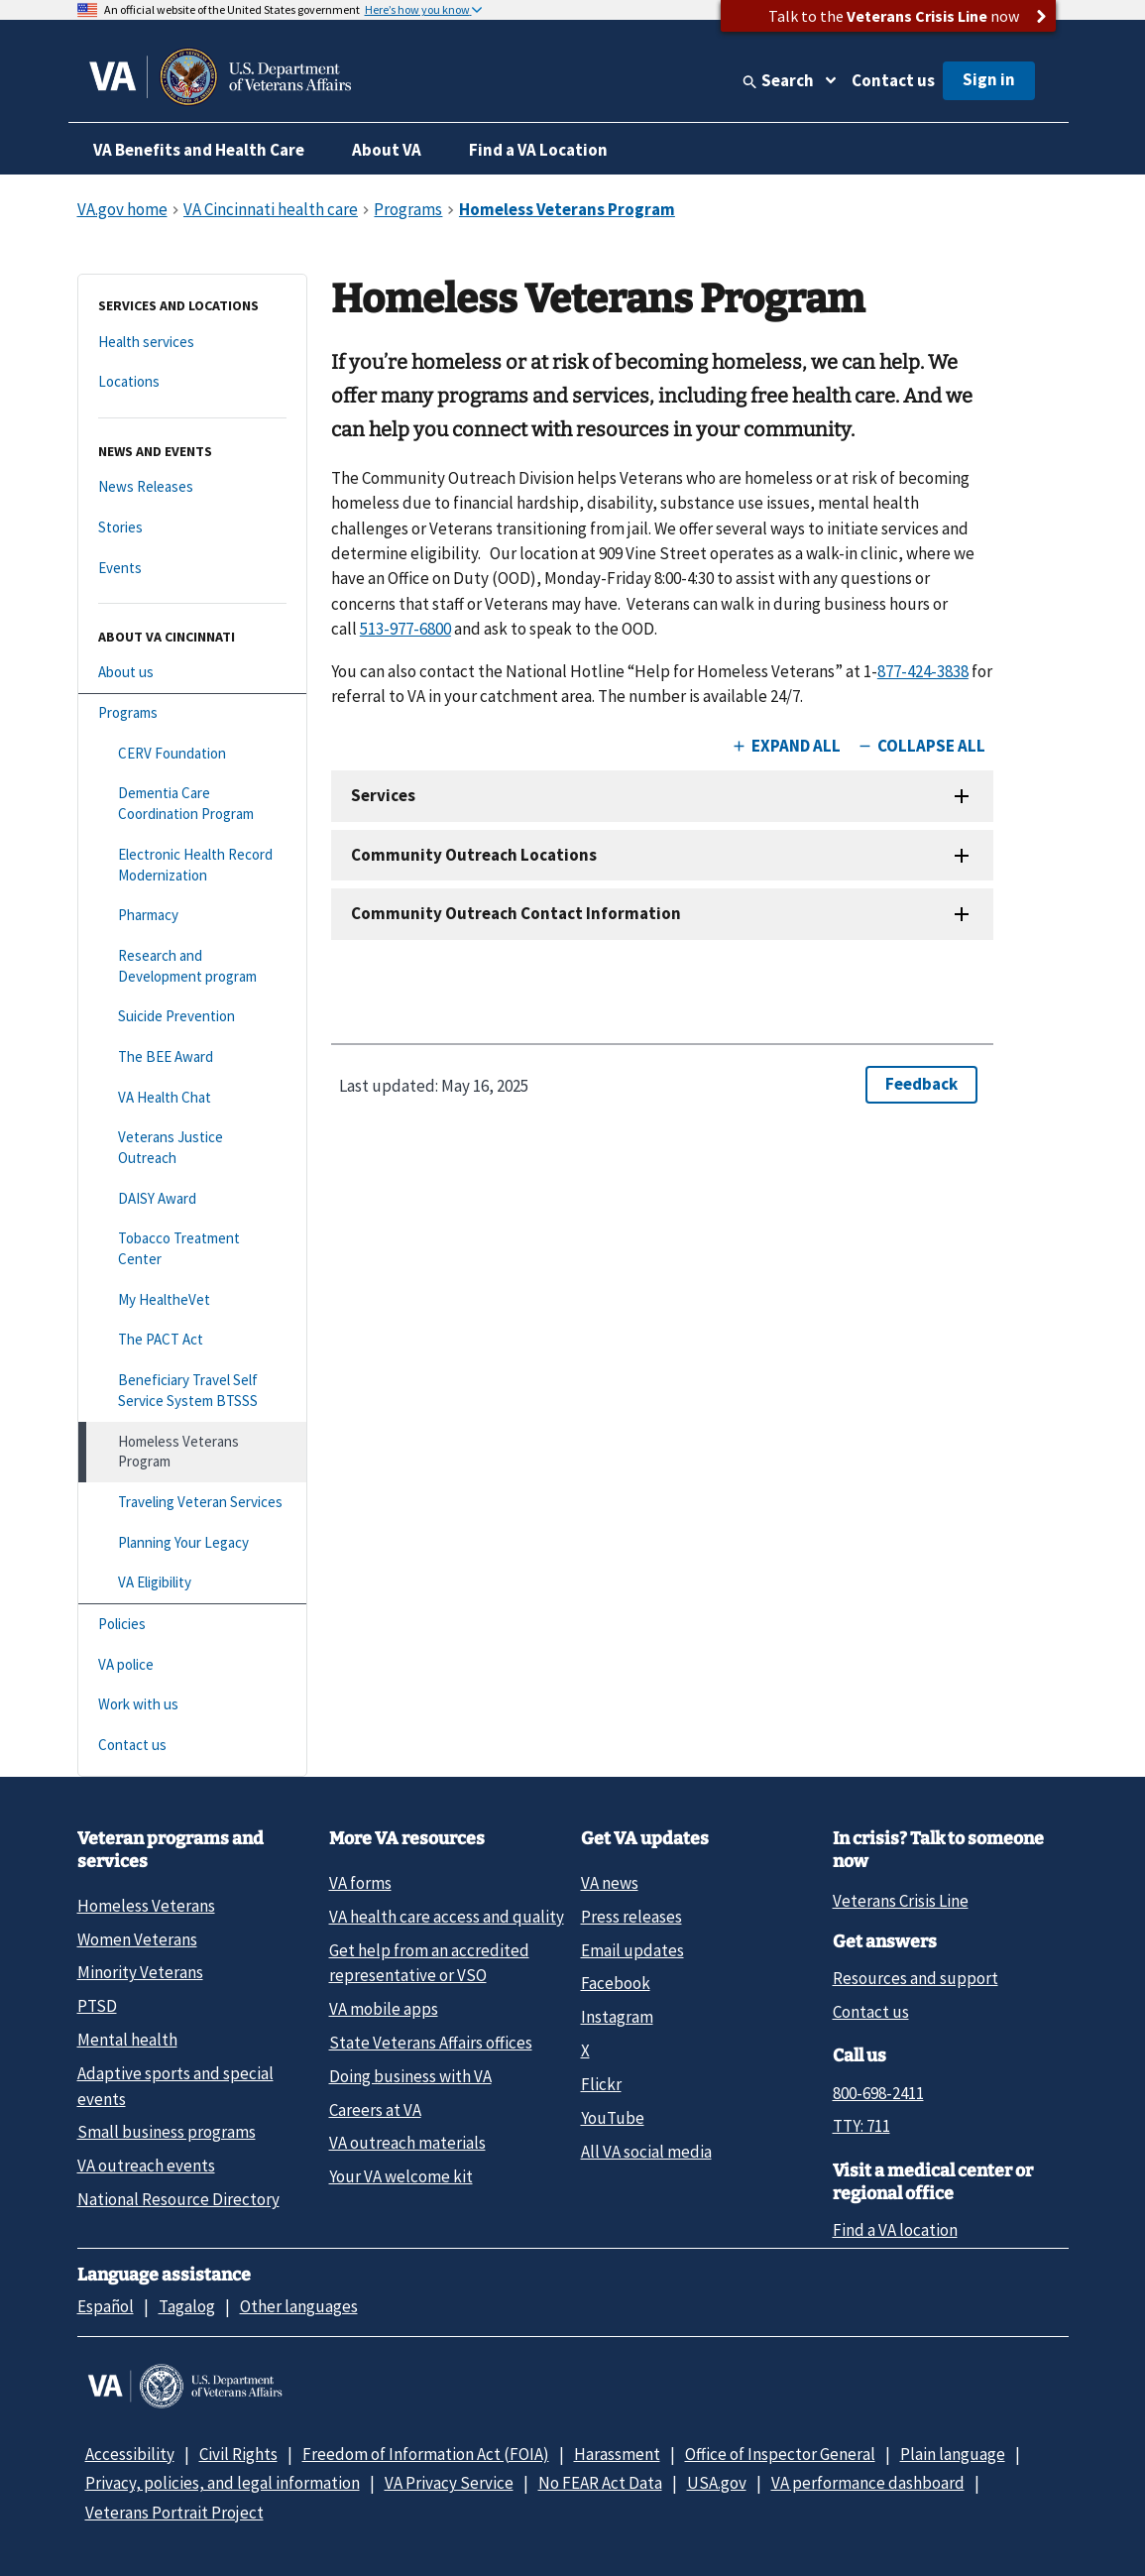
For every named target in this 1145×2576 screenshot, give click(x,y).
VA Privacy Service (449, 2483)
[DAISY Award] (192, 1199)
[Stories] (192, 528)
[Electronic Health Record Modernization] (192, 865)
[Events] (192, 568)
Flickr (601, 2084)
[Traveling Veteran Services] (192, 1502)
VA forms (360, 1883)
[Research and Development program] (192, 966)
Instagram (617, 2017)
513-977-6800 (405, 629)
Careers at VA (375, 2110)
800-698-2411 (878, 2093)
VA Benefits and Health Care (198, 150)
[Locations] (192, 382)
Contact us (893, 80)
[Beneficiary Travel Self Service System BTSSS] (192, 1390)
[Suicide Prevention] (192, 1016)
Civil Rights (238, 2454)
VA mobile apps (383, 2009)
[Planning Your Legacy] (192, 1543)
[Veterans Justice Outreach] (192, 1147)
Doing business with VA (410, 2076)
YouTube (612, 2118)
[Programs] (192, 713)
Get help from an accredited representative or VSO (429, 1962)
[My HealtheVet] (192, 1300)
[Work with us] (192, 1705)
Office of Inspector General (780, 2454)
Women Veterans (137, 1939)
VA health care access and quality (446, 1917)
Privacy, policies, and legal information (222, 2483)
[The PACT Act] (192, 1340)
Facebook (615, 1983)
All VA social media (646, 2152)
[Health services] (192, 342)
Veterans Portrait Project (174, 2512)
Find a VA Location (538, 150)
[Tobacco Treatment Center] (192, 1249)
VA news (609, 1883)
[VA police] (192, 1665)
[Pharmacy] (192, 915)
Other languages (299, 2306)
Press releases (631, 1917)
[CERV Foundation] (192, 754)
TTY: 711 (861, 2126)
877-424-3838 (923, 671)
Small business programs (166, 2132)
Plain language (952, 2454)
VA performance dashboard (868, 2483)
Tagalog (187, 2306)
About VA (386, 150)
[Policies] (192, 1624)
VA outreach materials (407, 2143)
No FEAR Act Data (600, 2483)
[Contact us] (192, 1745)
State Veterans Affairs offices (430, 2042)
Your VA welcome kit (401, 2176)
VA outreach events (146, 2165)
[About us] (192, 672)
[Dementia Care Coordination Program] (192, 803)
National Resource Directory (178, 2199)
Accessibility (129, 2454)
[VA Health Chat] (192, 1098)
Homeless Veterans (146, 1906)
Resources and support (915, 1978)
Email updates (632, 1950)
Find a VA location (895, 2230)
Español (105, 2306)
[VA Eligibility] (192, 1583)
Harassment (617, 2454)
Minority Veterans (140, 1972)
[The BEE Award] (192, 1057)
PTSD (97, 2006)
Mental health (127, 2039)
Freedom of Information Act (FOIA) (425, 2454)
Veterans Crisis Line (901, 1901)
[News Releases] (192, 487)
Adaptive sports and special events (175, 2085)
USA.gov (716, 2483)
